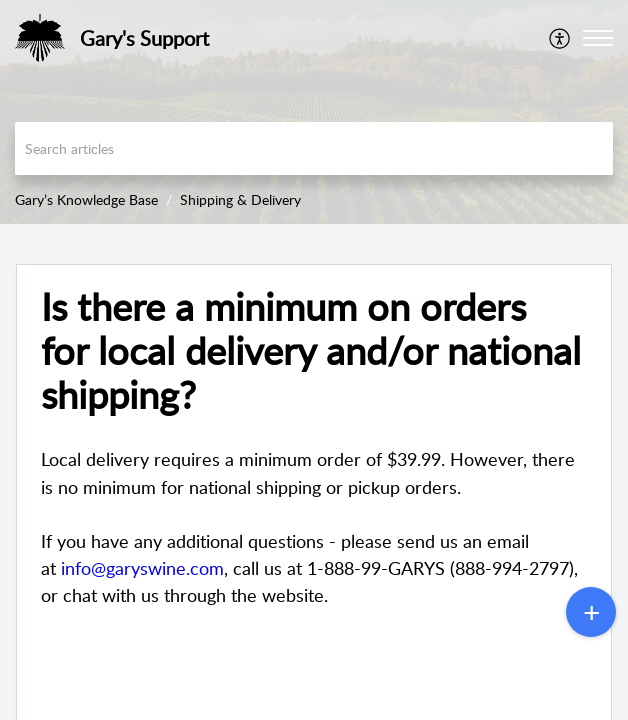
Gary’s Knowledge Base (86, 199)
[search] (314, 148)
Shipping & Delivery (240, 199)
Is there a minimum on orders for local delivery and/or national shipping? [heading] (311, 350)
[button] (560, 38)
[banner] (314, 112)
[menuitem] (560, 38)
